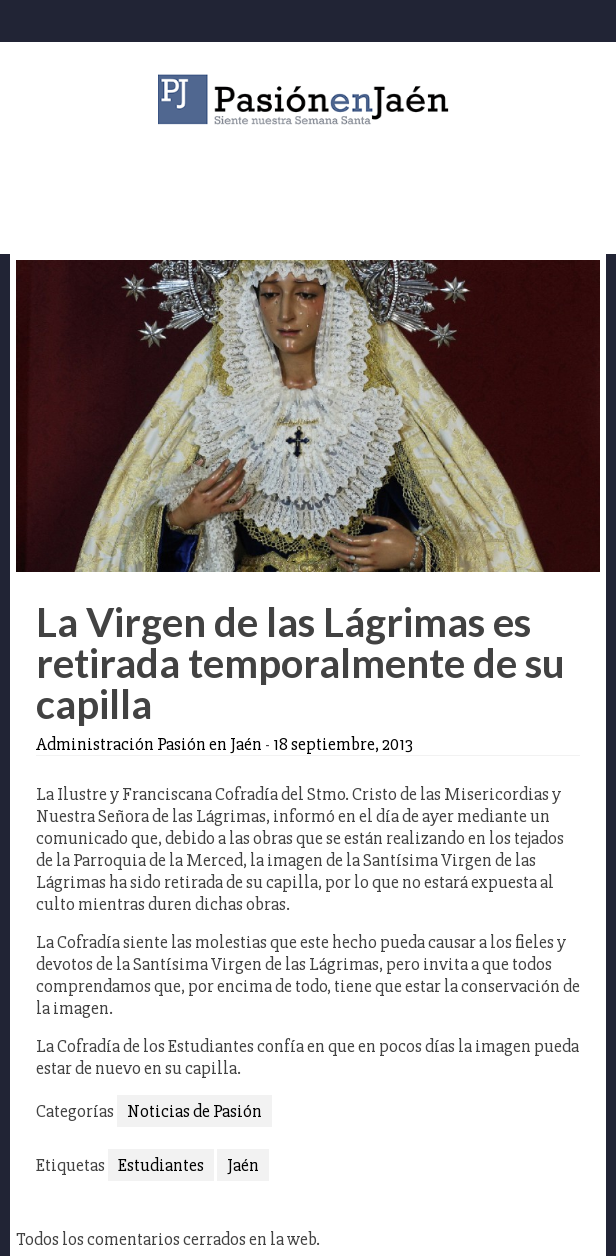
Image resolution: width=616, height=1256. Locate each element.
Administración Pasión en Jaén (149, 744)
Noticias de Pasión (194, 1111)
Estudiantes (161, 1165)
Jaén (243, 1165)
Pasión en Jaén (308, 99)
